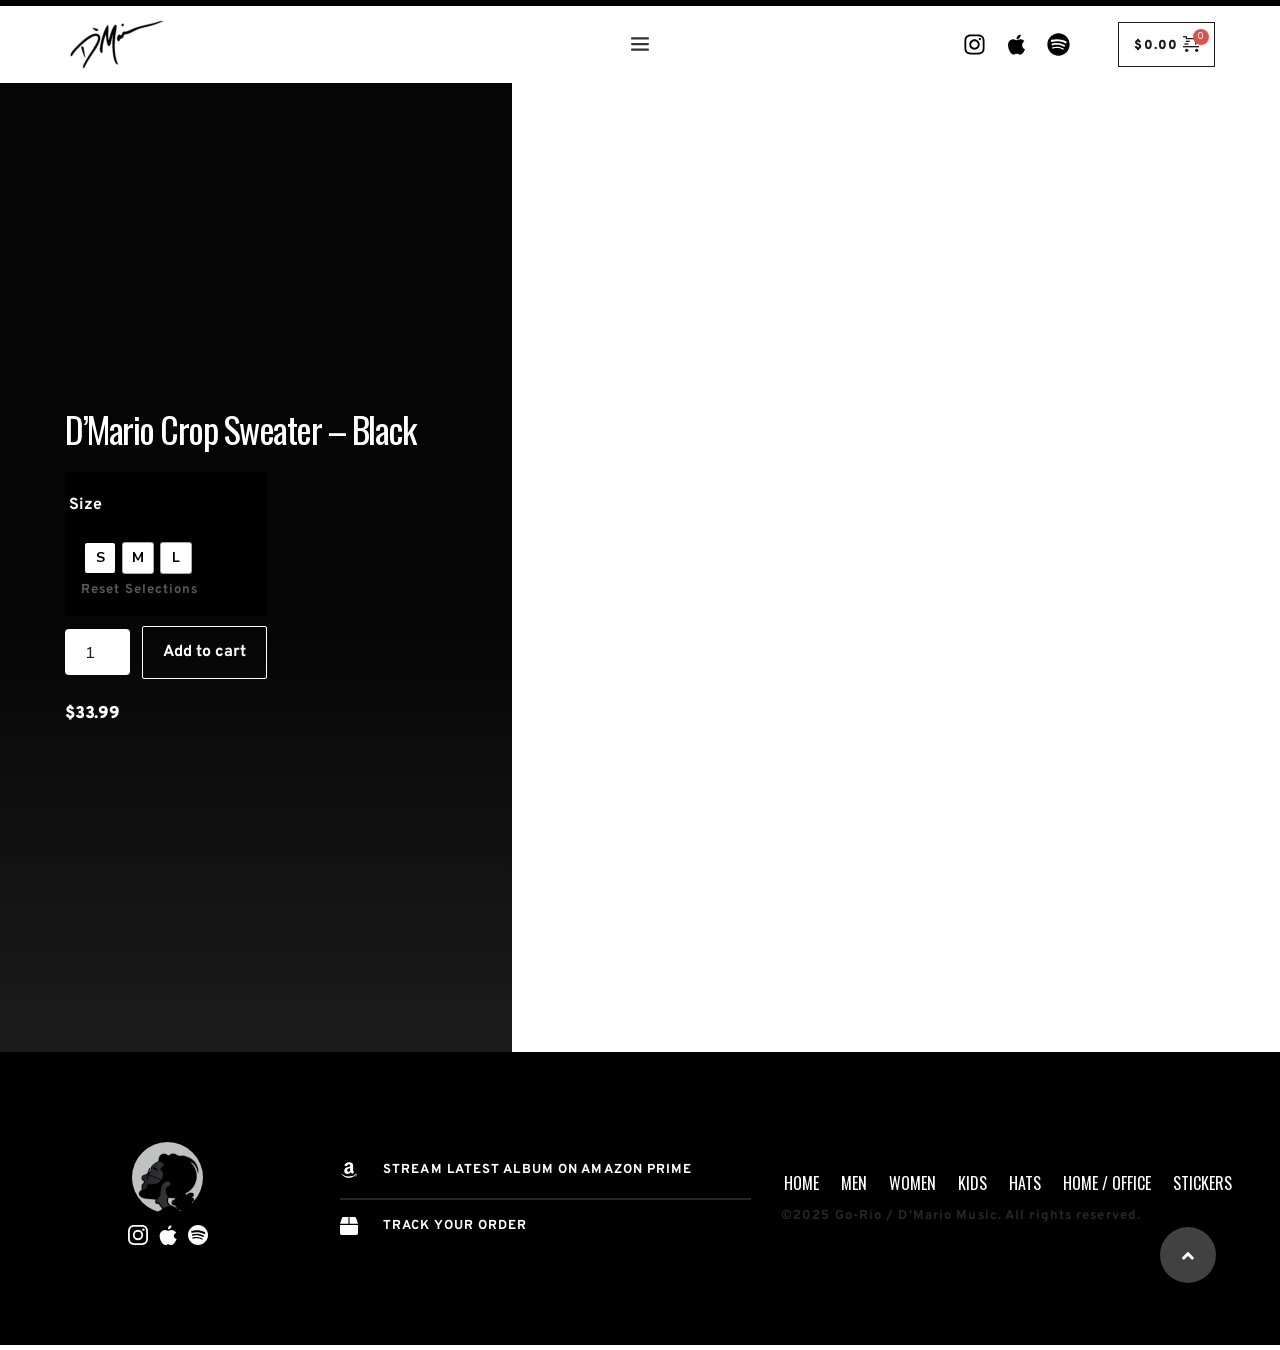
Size (85, 505)
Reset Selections (140, 590)
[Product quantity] (97, 652)
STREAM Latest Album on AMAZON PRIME (538, 1170)
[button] (1188, 1255)
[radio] (100, 558)
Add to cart (204, 652)
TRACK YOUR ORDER (455, 1226)
